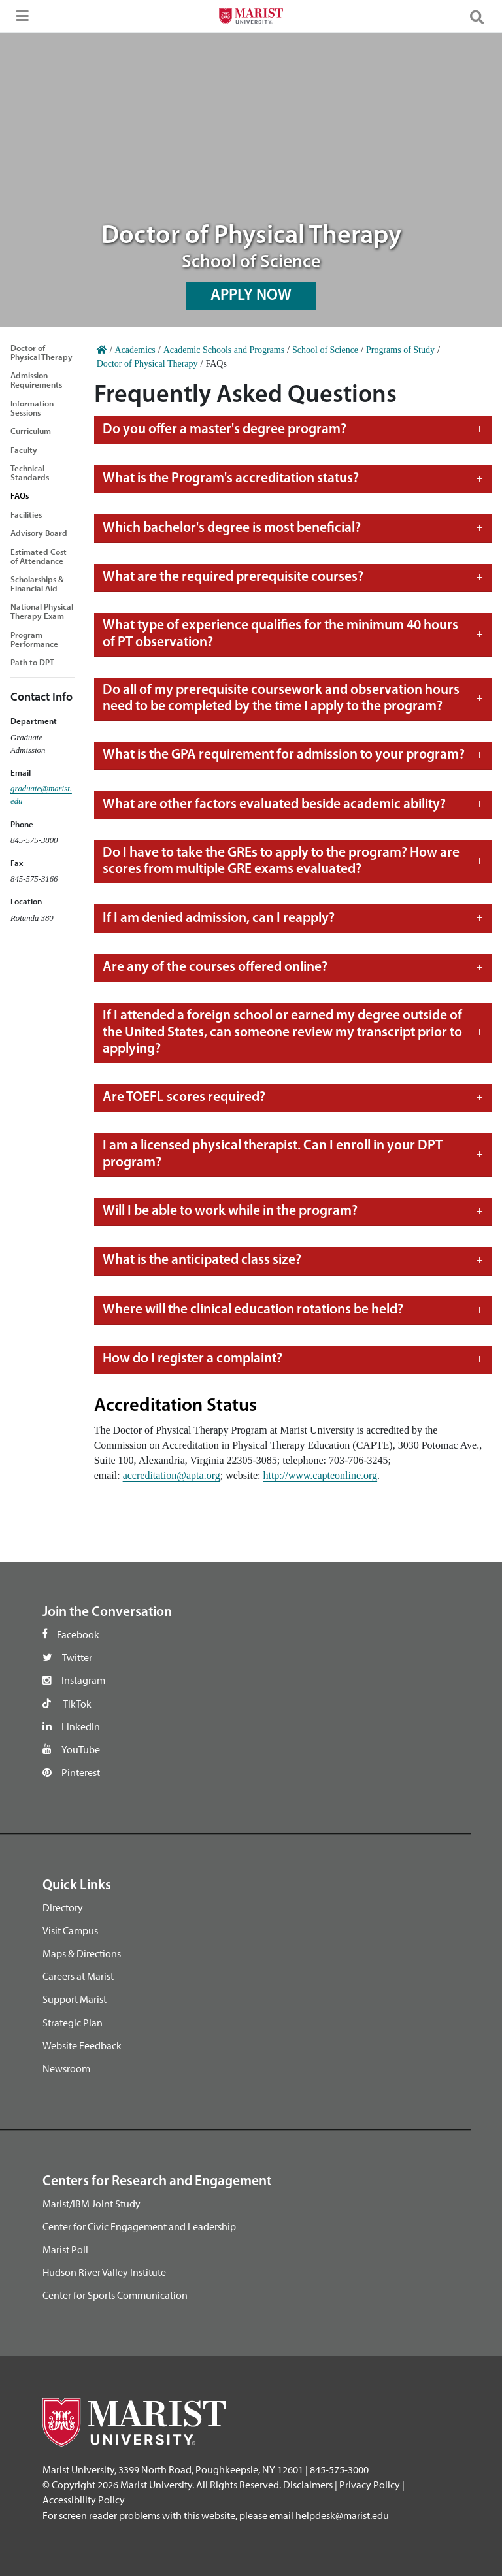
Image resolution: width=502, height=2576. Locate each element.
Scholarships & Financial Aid (36, 583)
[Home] (102, 350)
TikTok (77, 1703)
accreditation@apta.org (171, 1475)
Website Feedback (82, 2045)
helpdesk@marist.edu (342, 2515)
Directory (62, 1907)
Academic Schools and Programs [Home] (223, 350)
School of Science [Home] (325, 350)
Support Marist (74, 1999)
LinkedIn (80, 1726)
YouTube (80, 1749)
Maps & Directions (81, 1953)
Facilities (26, 514)
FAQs (19, 495)
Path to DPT (32, 662)
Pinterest (80, 1772)
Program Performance (34, 639)
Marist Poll (65, 2249)
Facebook (78, 1634)
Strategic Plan (72, 2022)
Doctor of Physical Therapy (41, 352)
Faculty (23, 449)
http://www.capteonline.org (320, 1475)
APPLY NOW (251, 296)
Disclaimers (308, 2484)
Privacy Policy (369, 2484)
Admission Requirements (36, 379)
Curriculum (30, 430)
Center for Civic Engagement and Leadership (139, 2226)
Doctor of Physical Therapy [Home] (147, 364)
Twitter (77, 1657)
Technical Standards (29, 472)
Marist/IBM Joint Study (91, 2203)
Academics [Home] (135, 350)
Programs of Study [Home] (400, 350)
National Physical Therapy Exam (41, 611)
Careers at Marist (78, 1976)
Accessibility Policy (83, 2499)
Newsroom (66, 2068)
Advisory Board (38, 532)
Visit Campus (70, 1930)
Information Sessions (32, 408)
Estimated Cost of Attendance (38, 556)
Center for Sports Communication (115, 2295)
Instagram (83, 1680)
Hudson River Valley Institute (104, 2272)
